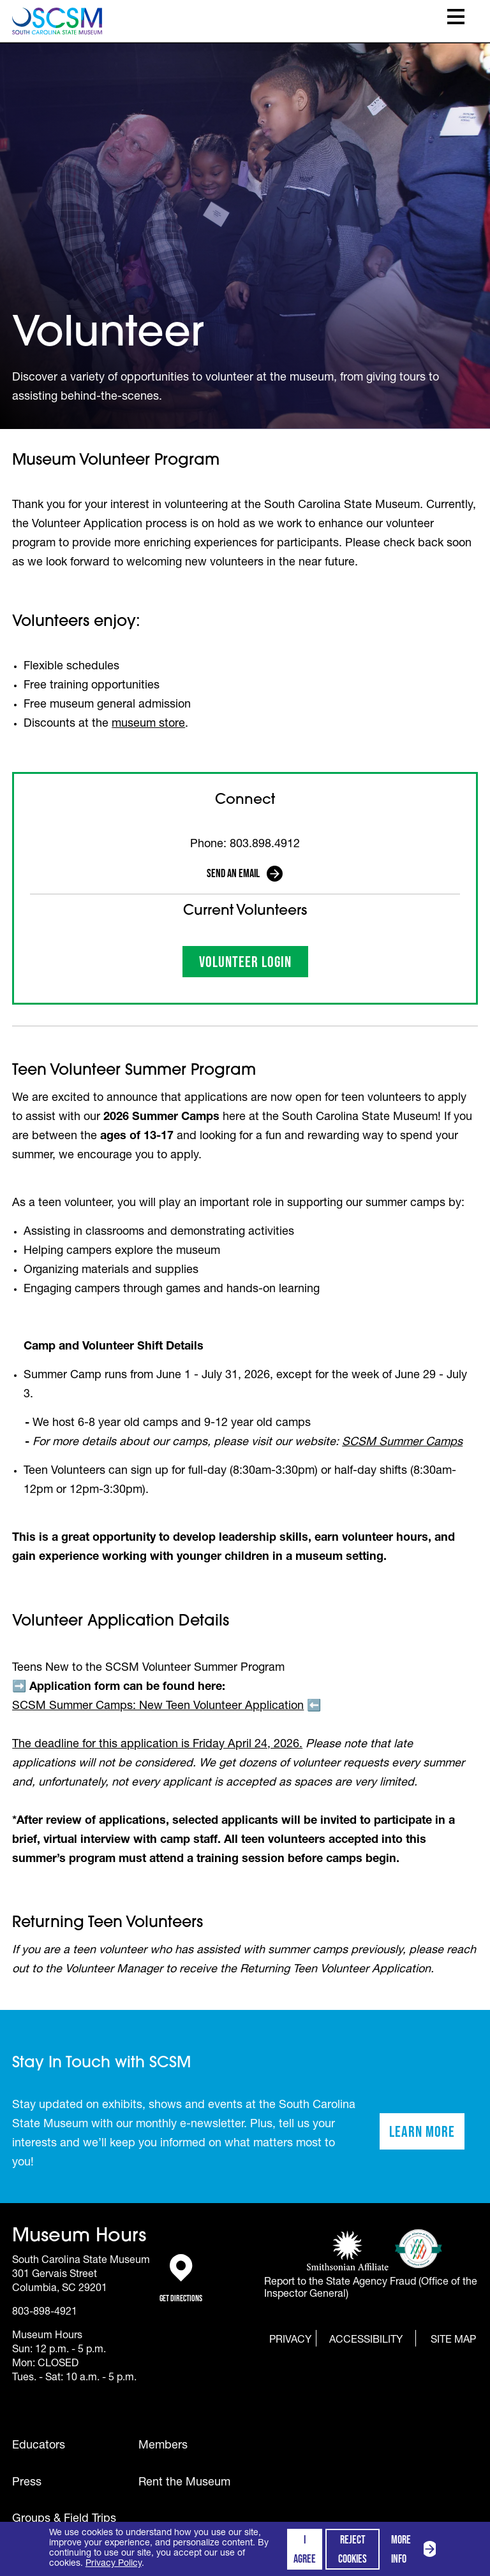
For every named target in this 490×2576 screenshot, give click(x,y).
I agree (304, 2549)
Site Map (453, 2340)
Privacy (290, 2341)
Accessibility (366, 2341)
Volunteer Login (253, 965)
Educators (38, 2446)
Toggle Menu (456, 16)
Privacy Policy (113, 2563)
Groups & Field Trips (64, 2519)
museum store (148, 724)
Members (163, 2446)
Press (26, 2483)
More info (415, 2549)
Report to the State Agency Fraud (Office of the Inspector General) (370, 2289)
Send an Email (233, 873)
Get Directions (181, 2278)
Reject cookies (352, 2549)
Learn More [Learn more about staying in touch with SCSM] (426, 2135)
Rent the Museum (184, 2483)
